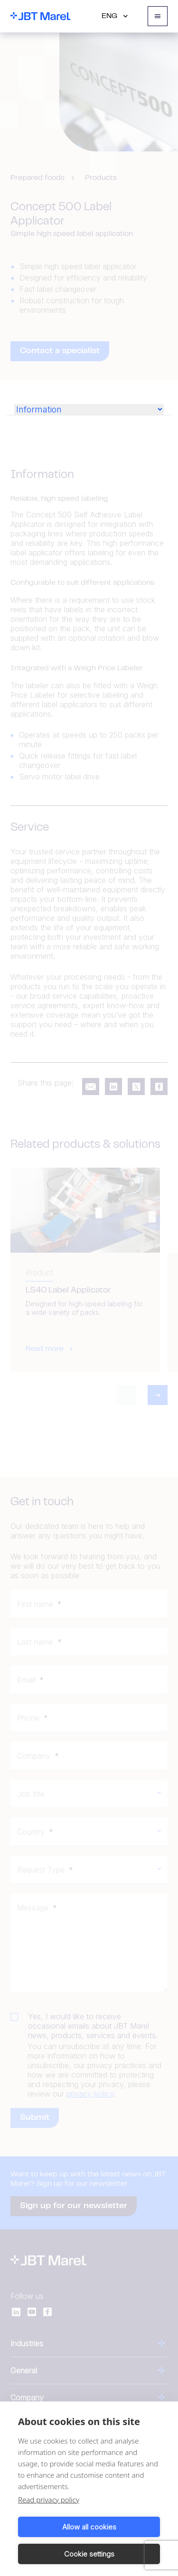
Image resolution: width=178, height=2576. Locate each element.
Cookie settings (89, 2553)
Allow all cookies (89, 2526)
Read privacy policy (48, 2499)
